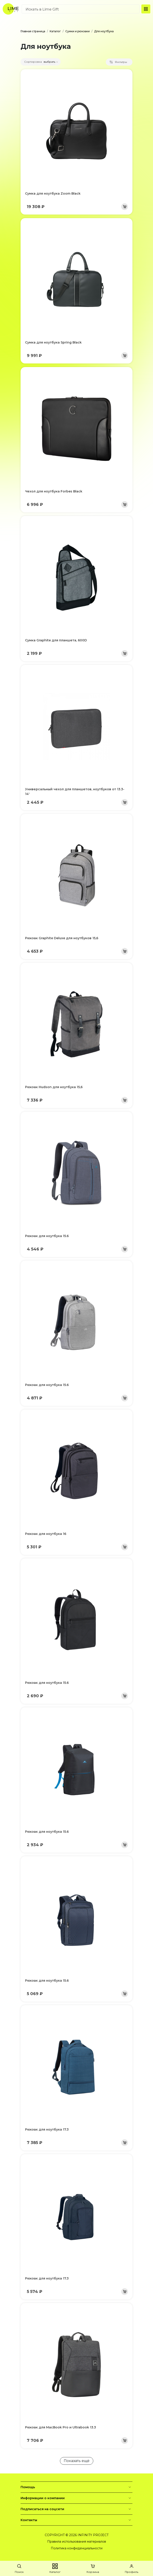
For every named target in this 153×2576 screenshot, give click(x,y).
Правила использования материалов (76, 2541)
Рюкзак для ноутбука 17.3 (47, 2129)
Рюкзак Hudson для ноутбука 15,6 (54, 1087)
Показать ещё (76, 2461)
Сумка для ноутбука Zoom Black (53, 193)
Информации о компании (76, 2498)
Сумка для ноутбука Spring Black (53, 342)
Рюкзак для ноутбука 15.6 (47, 1236)
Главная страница (33, 31)
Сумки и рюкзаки (77, 31)
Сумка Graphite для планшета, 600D (56, 640)
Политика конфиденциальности (76, 2548)
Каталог (55, 31)
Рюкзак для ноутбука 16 (45, 1534)
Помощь (76, 2487)
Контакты (76, 2520)
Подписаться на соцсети (76, 2509)
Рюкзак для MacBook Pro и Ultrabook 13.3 (60, 2427)
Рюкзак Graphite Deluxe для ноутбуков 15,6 (61, 938)
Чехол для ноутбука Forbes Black (53, 491)
